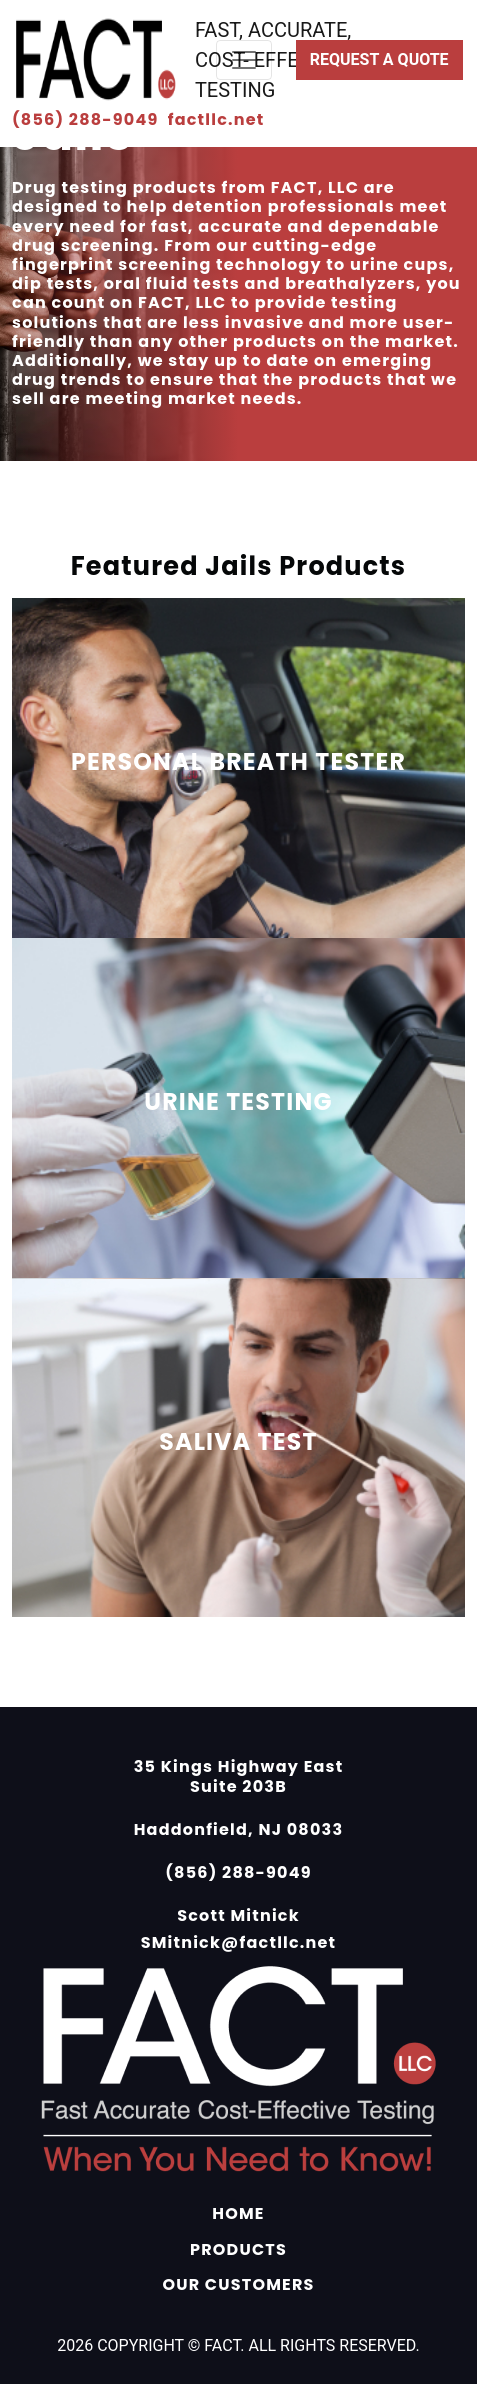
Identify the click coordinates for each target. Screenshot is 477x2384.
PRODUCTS (238, 2249)
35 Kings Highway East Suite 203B (239, 1776)
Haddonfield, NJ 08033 (239, 1829)
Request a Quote (379, 59)
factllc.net (216, 119)
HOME (238, 2213)
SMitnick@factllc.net (239, 1942)
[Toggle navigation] (244, 60)
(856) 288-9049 (87, 119)
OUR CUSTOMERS (238, 2284)
